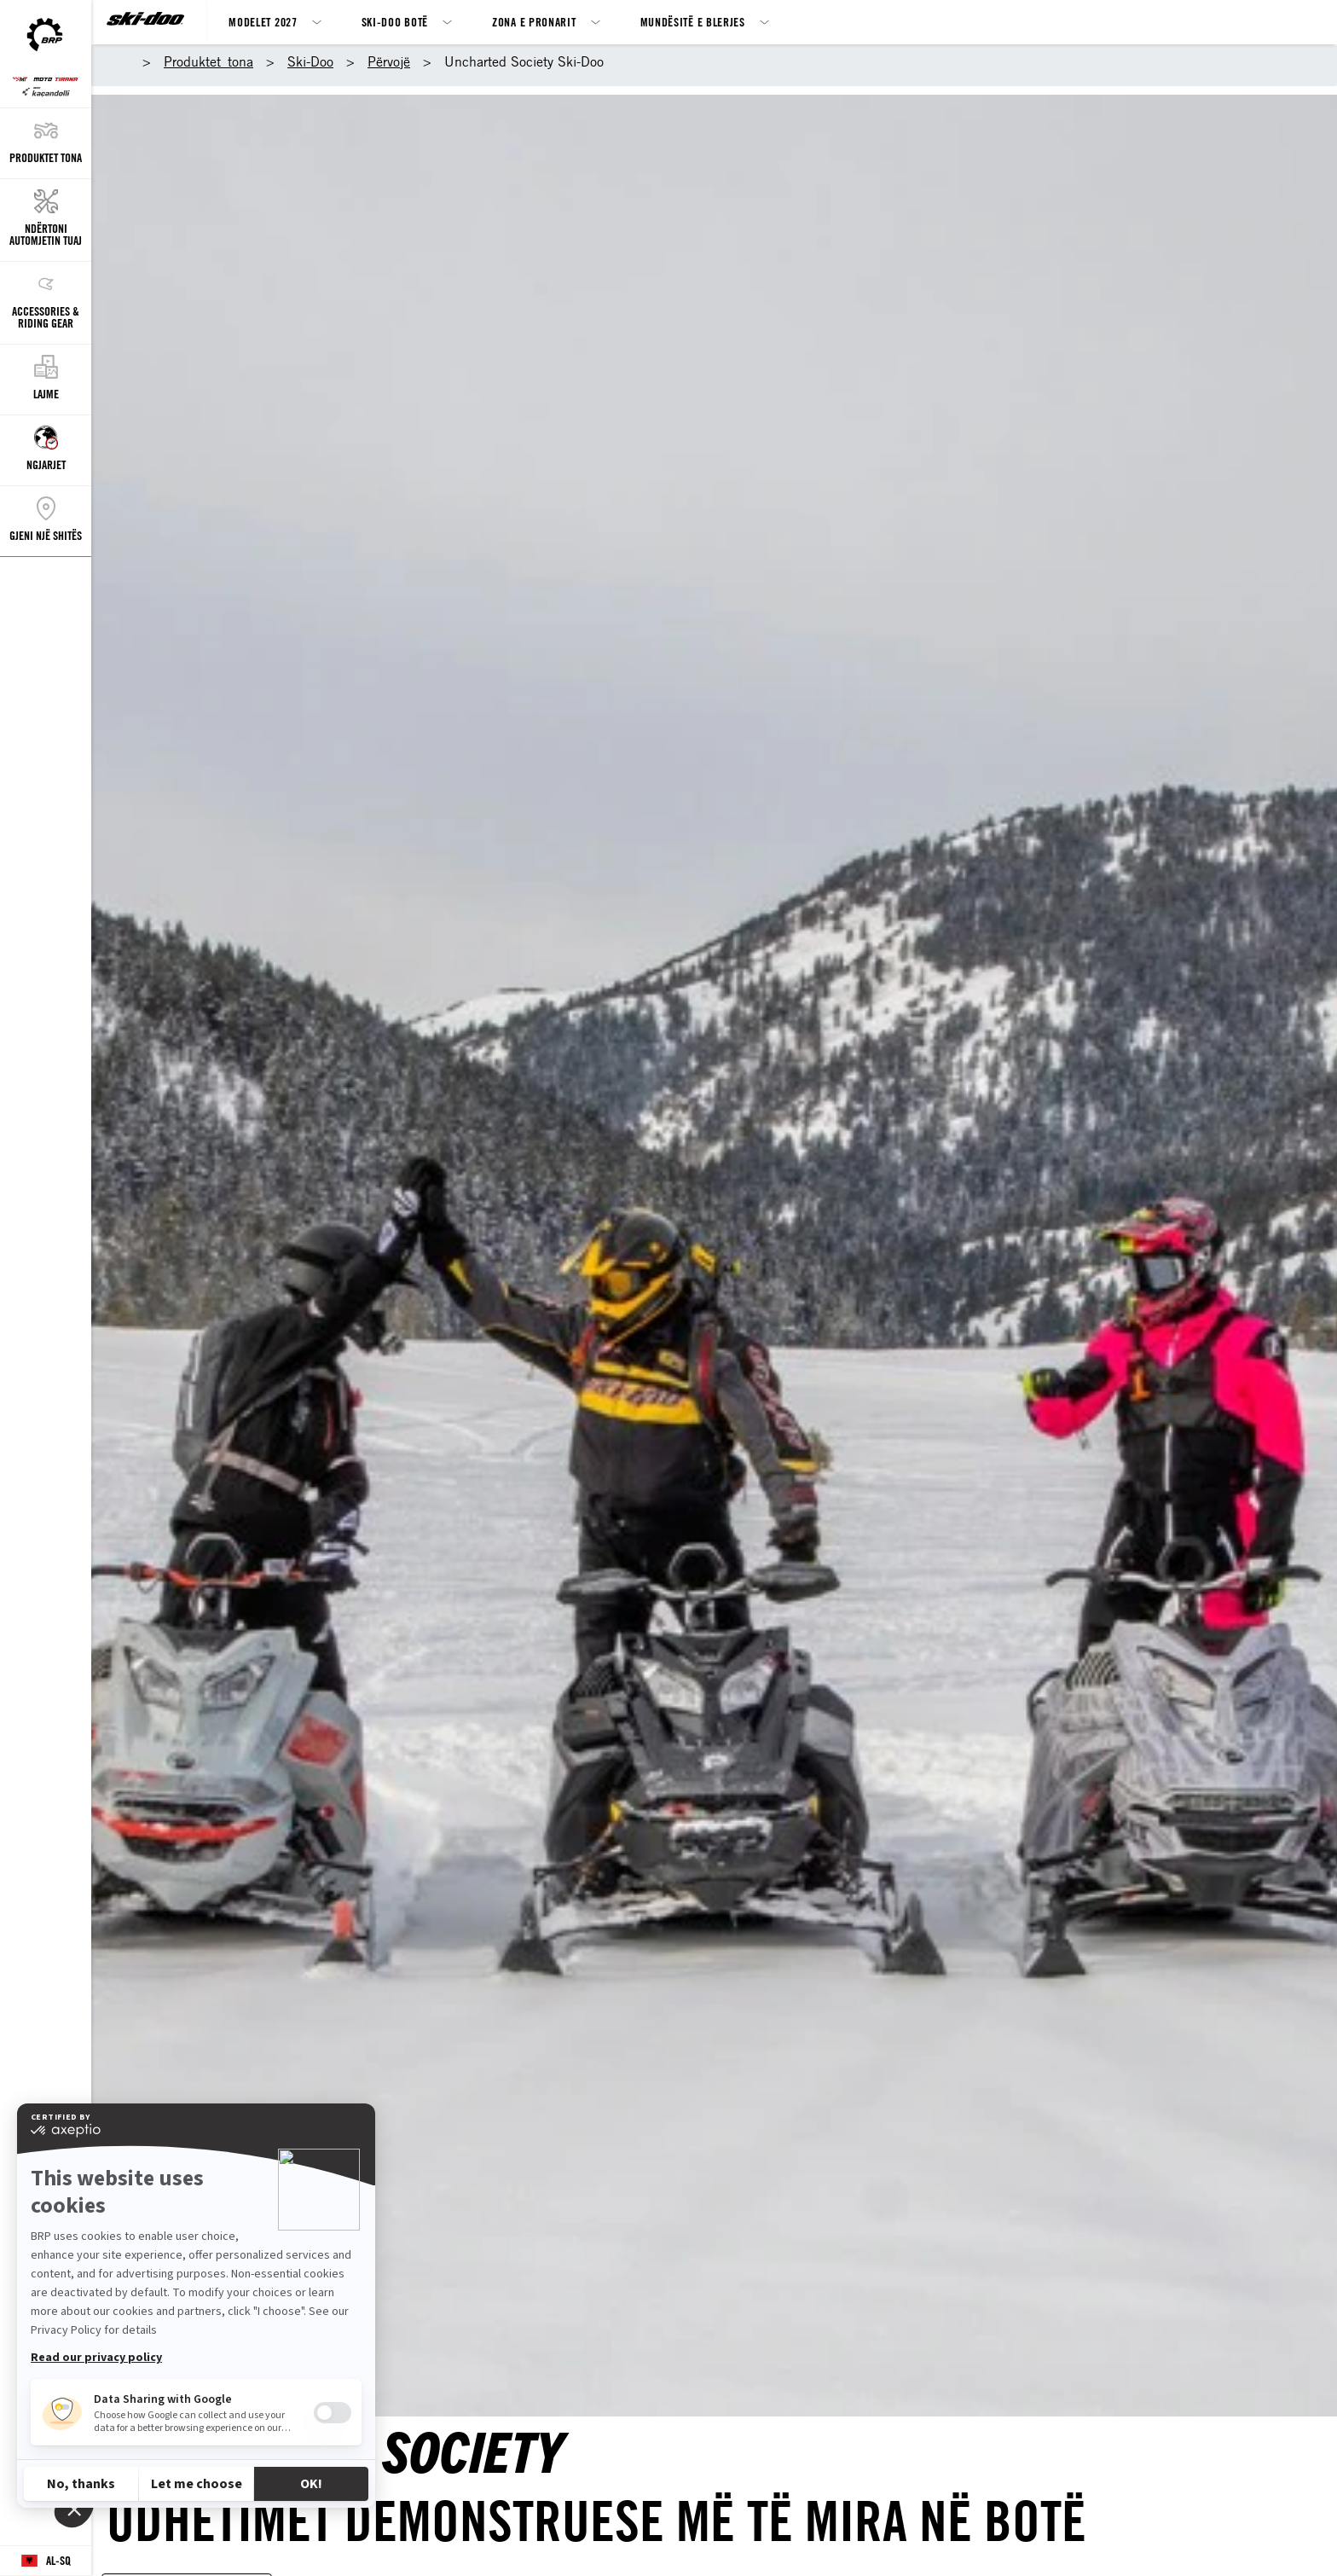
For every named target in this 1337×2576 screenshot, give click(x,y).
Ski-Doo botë (395, 22)
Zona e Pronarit (534, 22)
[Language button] (45, 2561)
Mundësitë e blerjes (692, 22)
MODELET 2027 (263, 22)
